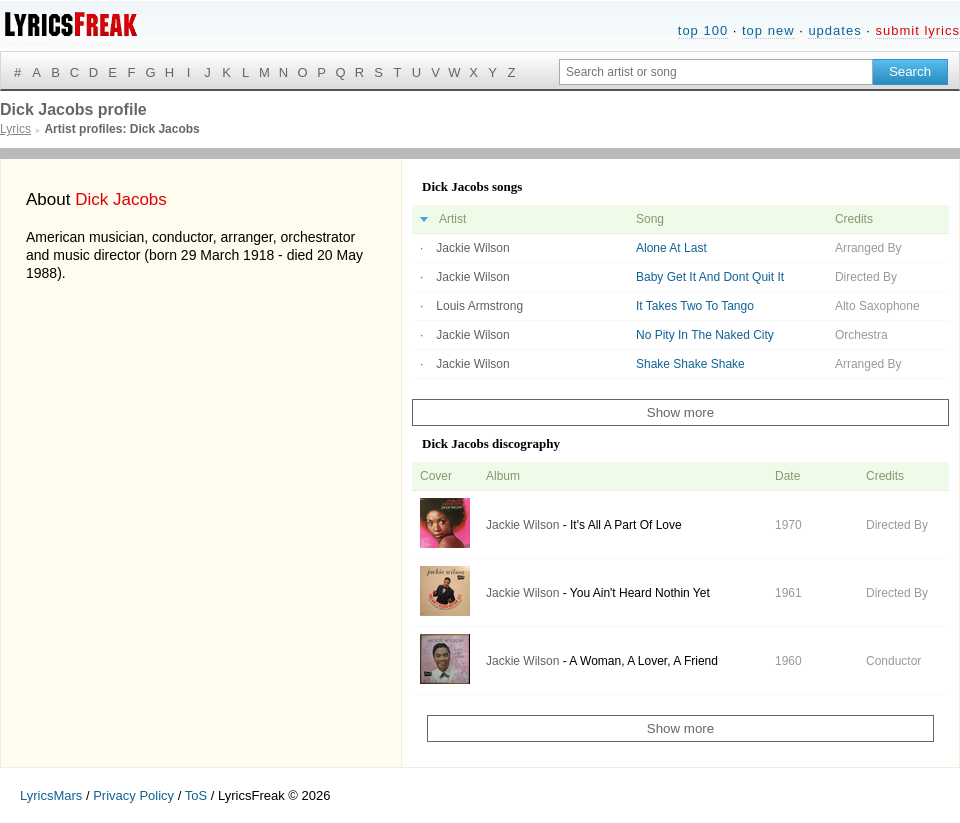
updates (834, 30)
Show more (680, 412)
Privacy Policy (133, 795)
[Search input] (716, 72)
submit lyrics (917, 30)
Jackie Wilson (472, 248)
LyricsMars (51, 795)
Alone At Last (671, 248)
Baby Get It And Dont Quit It (710, 277)
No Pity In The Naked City (705, 335)
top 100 (703, 30)
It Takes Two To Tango (695, 306)
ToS (196, 795)
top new (768, 30)
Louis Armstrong (479, 306)
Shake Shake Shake (690, 364)
